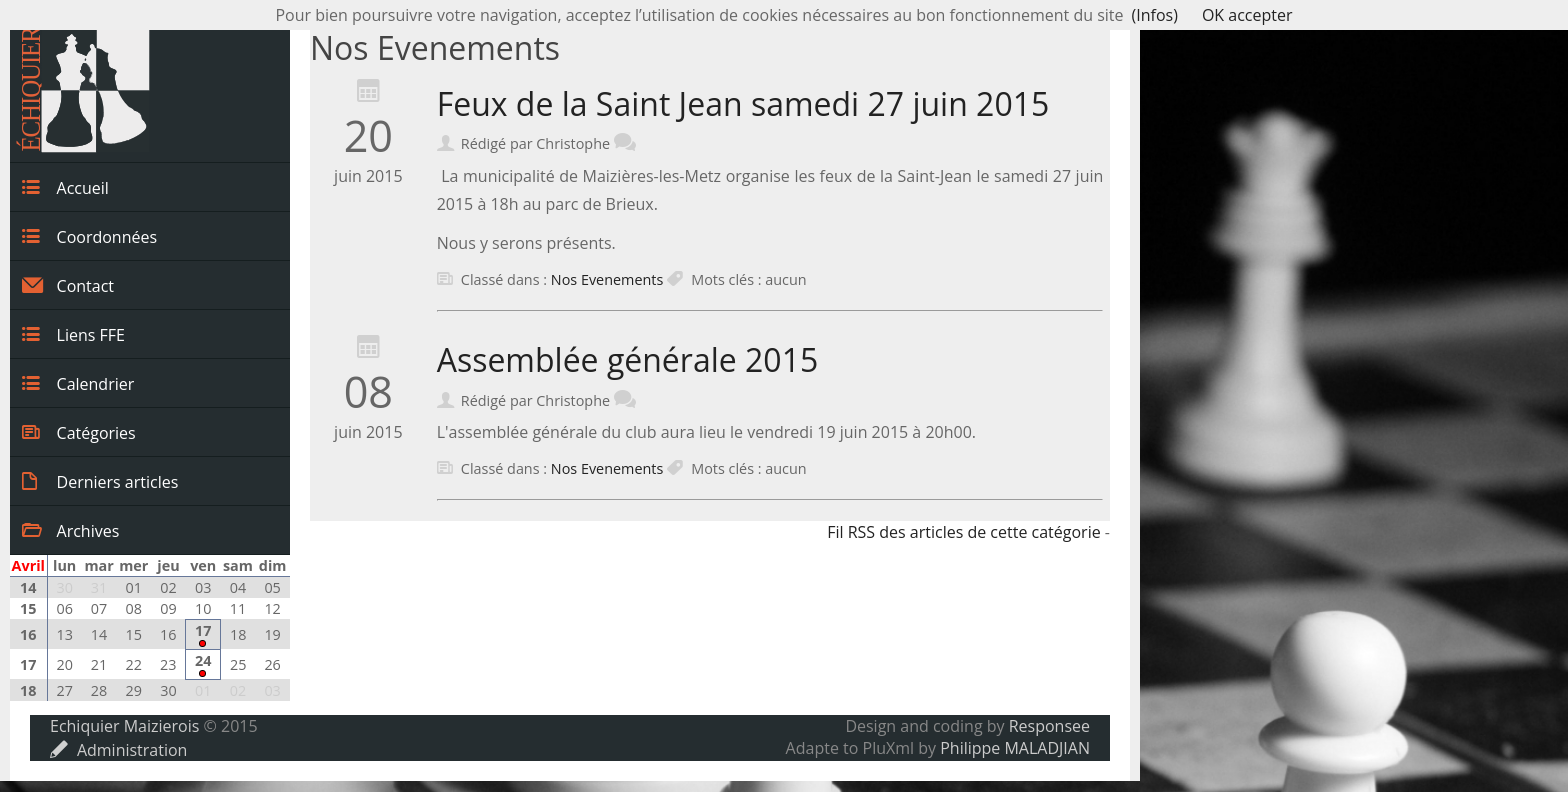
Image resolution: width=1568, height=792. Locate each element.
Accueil (65, 187)
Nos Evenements (607, 279)
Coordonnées (89, 236)
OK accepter (1247, 15)
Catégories (79, 432)
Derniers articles (100, 481)
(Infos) (1155, 15)
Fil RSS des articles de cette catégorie (964, 532)
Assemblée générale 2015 (628, 359)
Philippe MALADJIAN (1015, 748)
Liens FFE (73, 334)
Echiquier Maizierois (124, 726)
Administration (118, 750)
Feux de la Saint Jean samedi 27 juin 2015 (743, 103)
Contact (68, 285)
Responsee (1049, 726)
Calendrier (78, 383)
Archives (70, 530)
